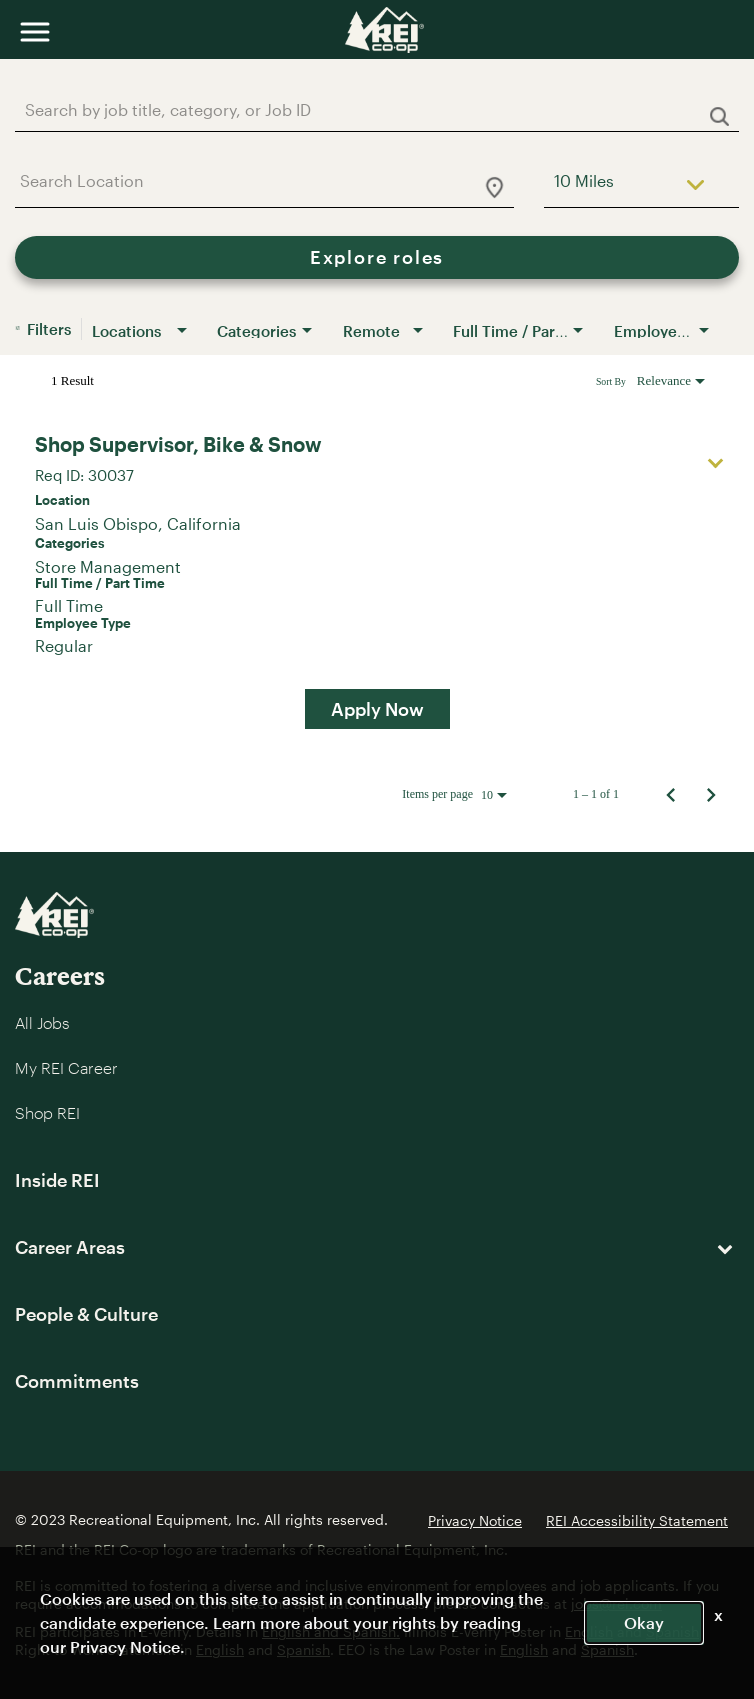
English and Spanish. (331, 1631)
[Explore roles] (377, 257)
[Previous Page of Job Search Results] (671, 794)
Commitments (77, 1381)
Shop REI (47, 1112)
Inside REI (57, 1180)
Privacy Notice (475, 1520)
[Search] (377, 257)
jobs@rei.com (616, 1603)
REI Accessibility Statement (637, 1520)
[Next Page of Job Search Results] (711, 794)
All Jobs (42, 1022)
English (589, 1631)
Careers (60, 975)
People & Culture (86, 1314)
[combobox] (367, 109)
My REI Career (66, 1067)
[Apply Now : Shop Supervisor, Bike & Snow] (377, 709)
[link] (377, 579)
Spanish (672, 1631)
